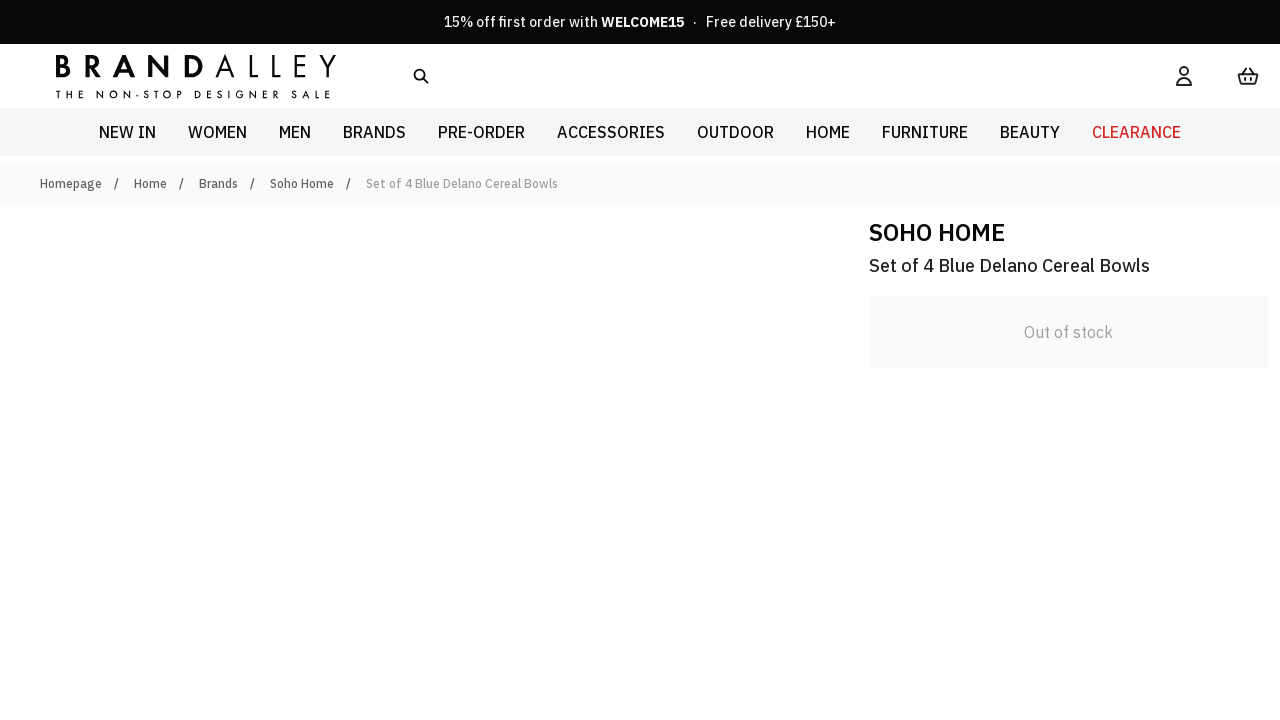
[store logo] (180, 75)
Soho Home (302, 183)
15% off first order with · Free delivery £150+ (640, 22)
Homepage (71, 183)
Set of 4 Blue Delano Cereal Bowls (462, 183)
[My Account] (1184, 76)
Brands (218, 183)
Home (150, 183)
